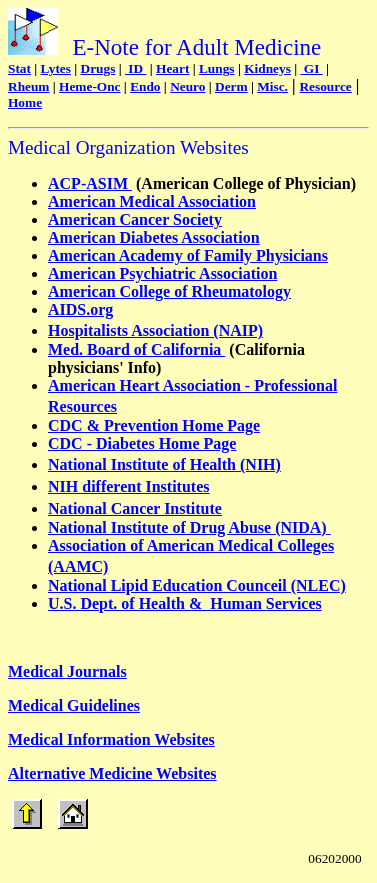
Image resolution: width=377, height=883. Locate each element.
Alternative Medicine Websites (112, 773)
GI (311, 68)
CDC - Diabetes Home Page (142, 443)
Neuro (187, 86)
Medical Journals (67, 671)
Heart (172, 68)
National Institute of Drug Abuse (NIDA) (189, 527)
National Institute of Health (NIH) (164, 464)
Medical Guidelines (74, 705)
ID (135, 68)
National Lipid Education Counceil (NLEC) (197, 585)
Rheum (28, 86)
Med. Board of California (136, 349)
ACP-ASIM (90, 183)
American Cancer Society (135, 219)
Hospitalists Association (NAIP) (155, 330)
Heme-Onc (89, 86)
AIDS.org (80, 309)
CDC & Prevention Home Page (154, 425)
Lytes (56, 68)
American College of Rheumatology (169, 291)
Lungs (217, 68)
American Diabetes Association (154, 237)
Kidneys (267, 68)
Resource (325, 86)
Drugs (98, 68)
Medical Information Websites (111, 739)
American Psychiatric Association (162, 273)
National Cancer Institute (135, 508)
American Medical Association (152, 201)
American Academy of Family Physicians (188, 255)
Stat (19, 68)
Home (25, 102)
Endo (145, 86)
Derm (231, 86)
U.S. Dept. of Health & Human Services (185, 603)
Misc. (272, 86)
